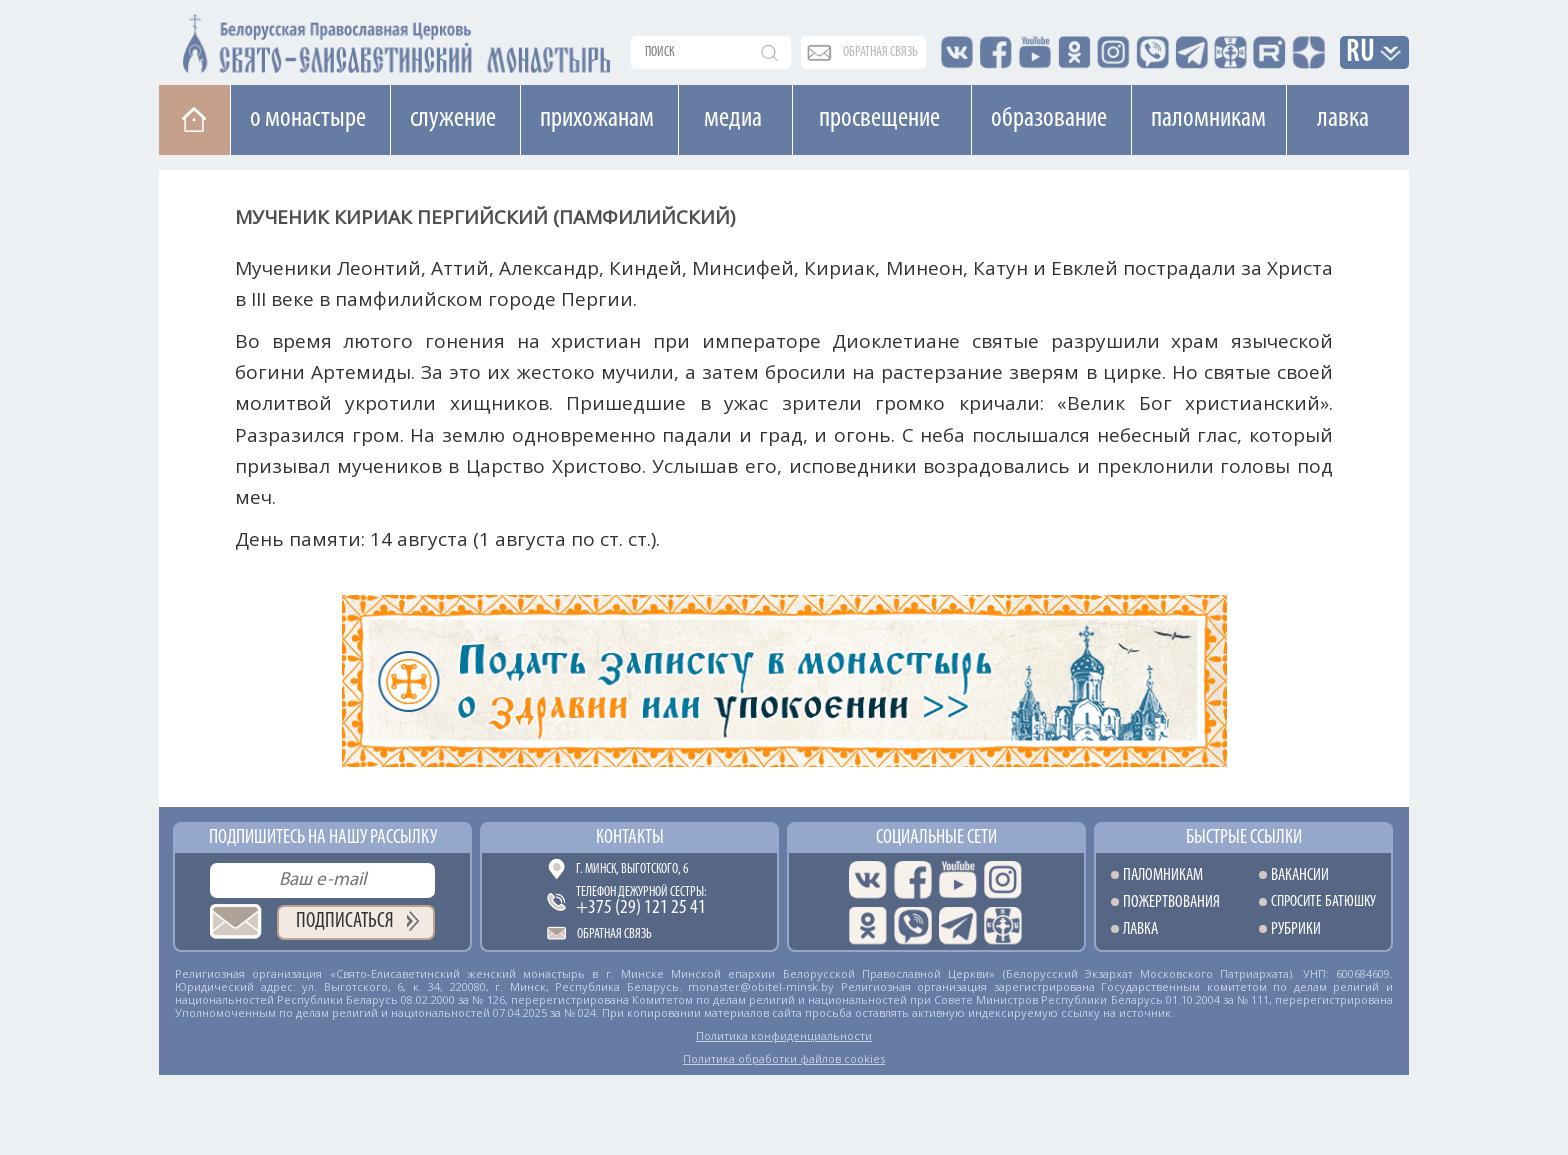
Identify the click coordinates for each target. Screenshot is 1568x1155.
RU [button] (1361, 53)
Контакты (630, 838)
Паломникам (1208, 119)
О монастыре (308, 119)
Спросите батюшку (1323, 902)
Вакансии (1300, 875)
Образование (1049, 119)
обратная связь (880, 52)
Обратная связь (614, 934)
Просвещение (879, 119)
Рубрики (1296, 929)
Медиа (733, 119)
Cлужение (453, 119)
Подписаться (345, 921)
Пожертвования (1171, 902)
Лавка (1343, 119)
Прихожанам (597, 119)
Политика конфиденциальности (784, 1035)
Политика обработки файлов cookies (784, 1058)
